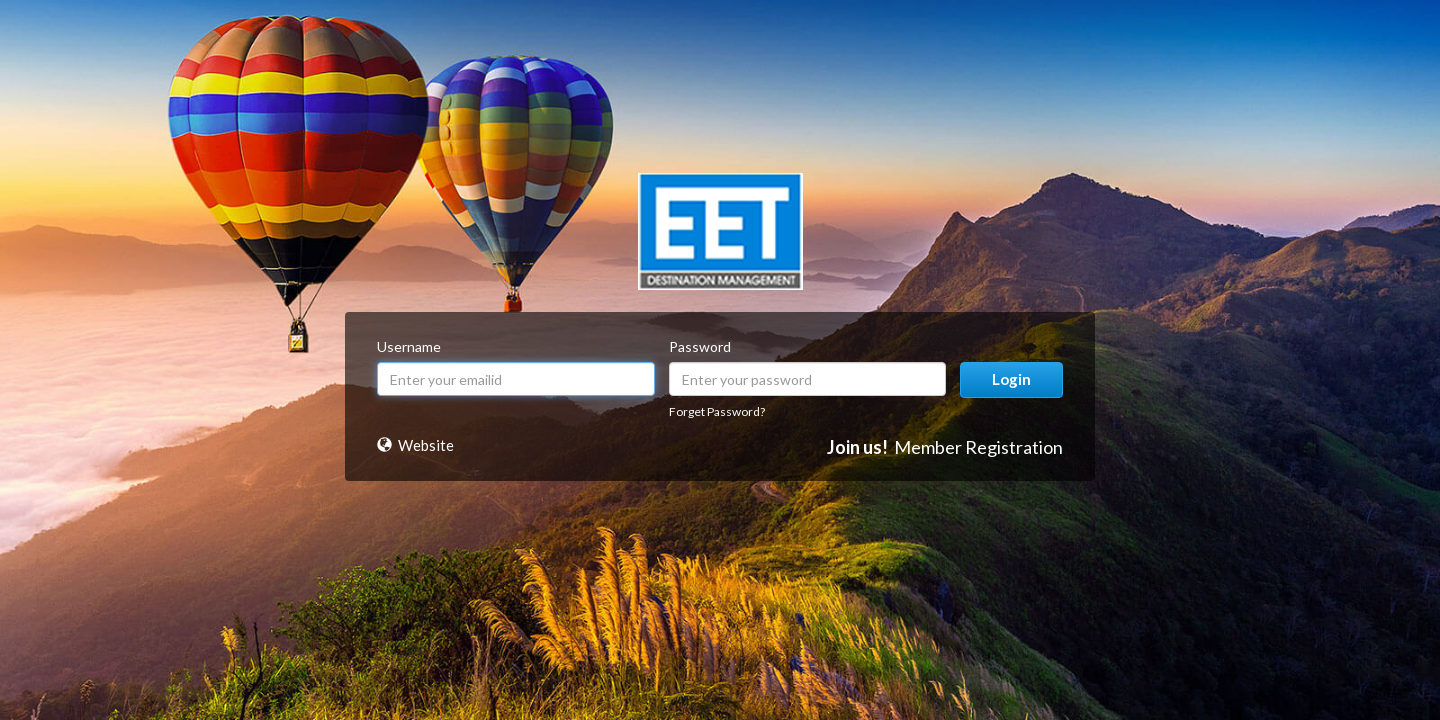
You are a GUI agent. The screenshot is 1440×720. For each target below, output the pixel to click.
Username (409, 346)
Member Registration (978, 447)
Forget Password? (717, 411)
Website (426, 445)
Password (700, 346)
